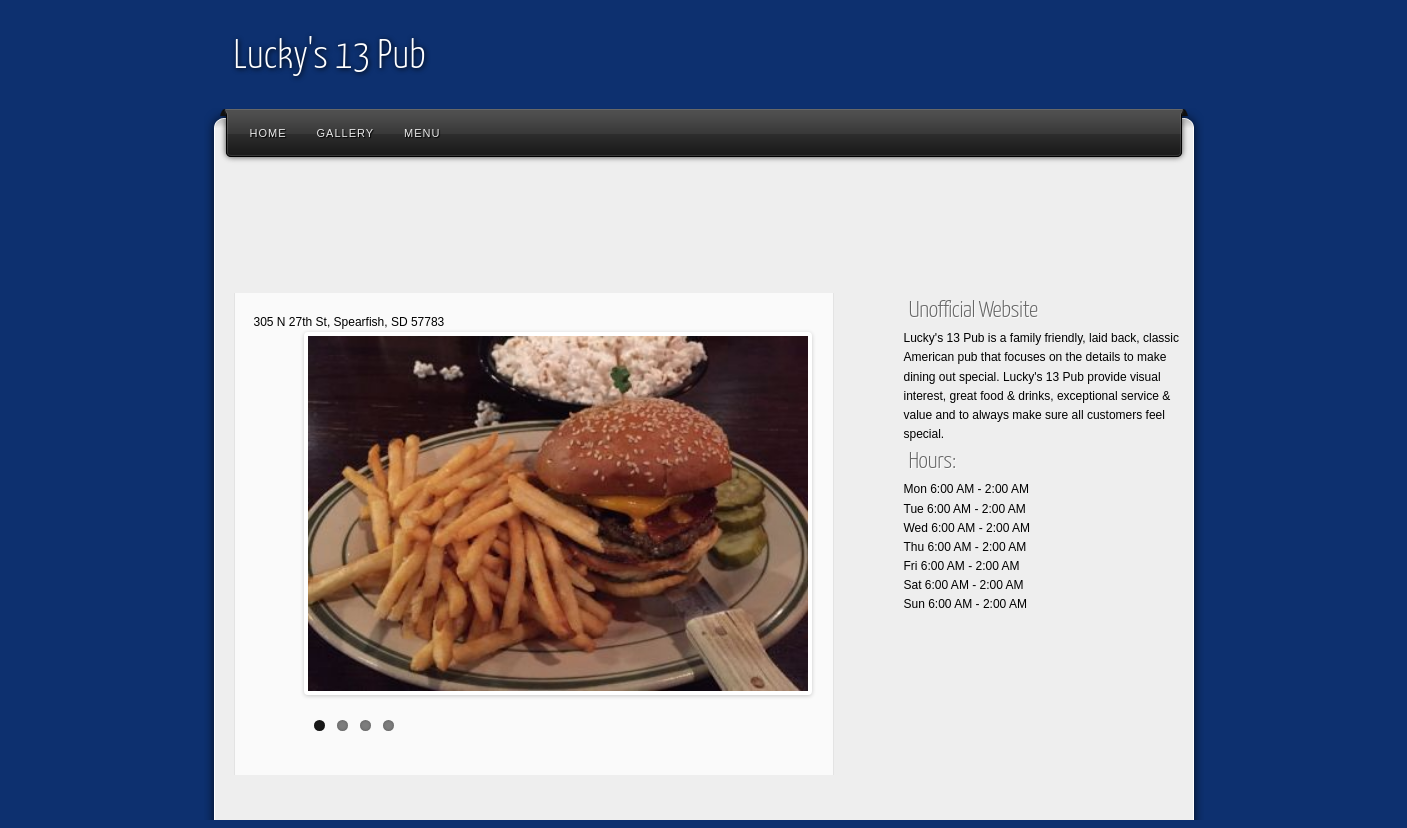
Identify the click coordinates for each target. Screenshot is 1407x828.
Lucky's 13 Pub (330, 57)
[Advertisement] (588, 230)
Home (268, 133)
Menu (422, 133)
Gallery (346, 133)
